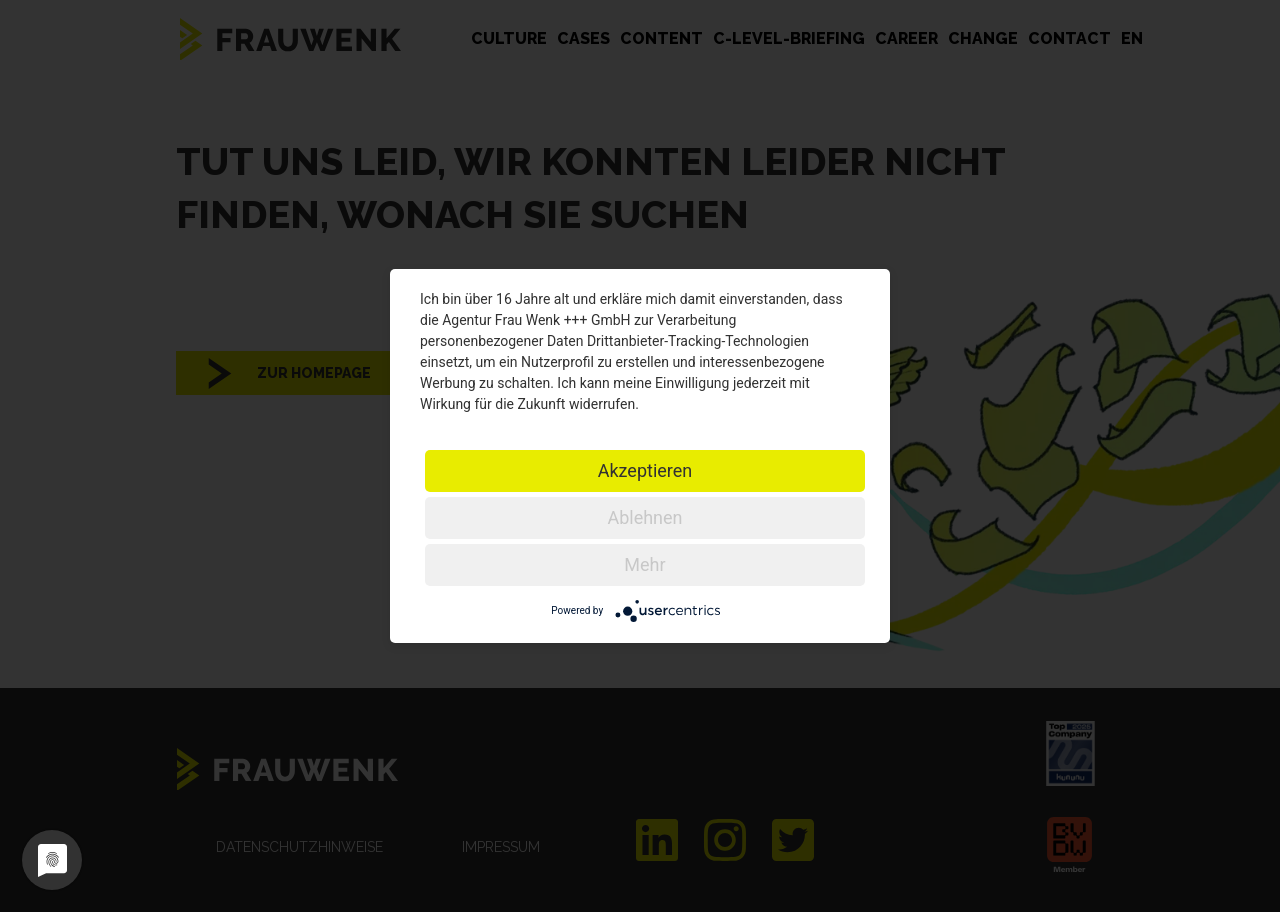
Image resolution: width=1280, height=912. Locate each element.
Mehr (644, 564)
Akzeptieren (645, 470)
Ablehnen (644, 517)
